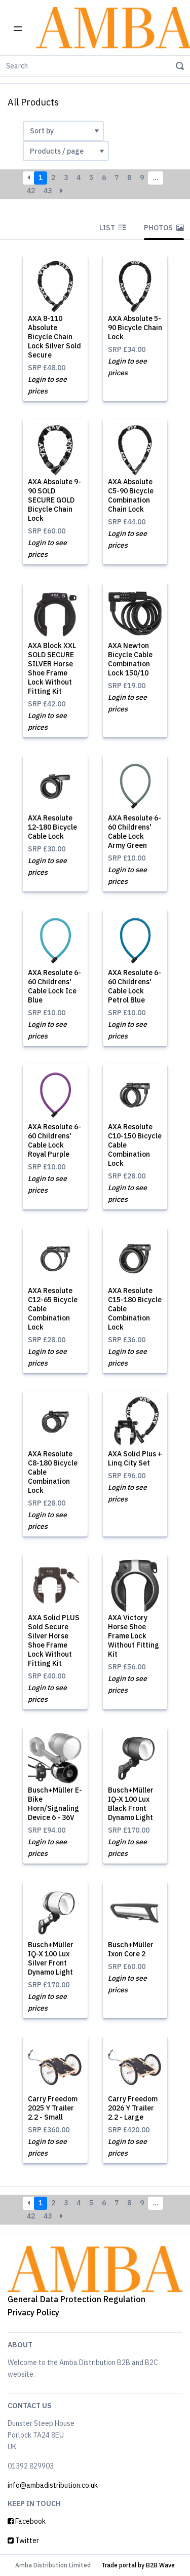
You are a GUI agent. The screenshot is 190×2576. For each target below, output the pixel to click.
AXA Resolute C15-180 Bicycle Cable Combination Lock (135, 1309)
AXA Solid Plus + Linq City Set (135, 1458)
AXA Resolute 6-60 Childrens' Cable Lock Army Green (134, 831)
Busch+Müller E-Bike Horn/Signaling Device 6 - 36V (55, 1803)
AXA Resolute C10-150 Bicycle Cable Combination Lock (135, 1145)
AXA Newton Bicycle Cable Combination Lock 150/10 (130, 659)
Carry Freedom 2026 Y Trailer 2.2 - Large (133, 2108)
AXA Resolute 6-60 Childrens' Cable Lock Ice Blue (54, 986)
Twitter (23, 2540)
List (112, 227)
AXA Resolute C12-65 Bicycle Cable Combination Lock (53, 1309)
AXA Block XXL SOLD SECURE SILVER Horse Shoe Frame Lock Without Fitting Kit (52, 668)
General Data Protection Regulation (76, 2299)
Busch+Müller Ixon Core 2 (131, 1949)
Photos (164, 227)
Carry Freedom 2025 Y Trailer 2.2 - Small (53, 2108)
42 (31, 190)
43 (48, 190)
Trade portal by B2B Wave (138, 2565)
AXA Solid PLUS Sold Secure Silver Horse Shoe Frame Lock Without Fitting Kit (54, 1640)
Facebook (27, 2521)
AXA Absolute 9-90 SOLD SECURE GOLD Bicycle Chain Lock (54, 500)
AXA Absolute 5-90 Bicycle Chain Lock (135, 327)
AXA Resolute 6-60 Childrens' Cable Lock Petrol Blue (134, 986)
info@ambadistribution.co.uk (53, 2485)
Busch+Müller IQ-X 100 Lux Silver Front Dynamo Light (50, 1958)
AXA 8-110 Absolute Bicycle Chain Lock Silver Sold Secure (54, 337)
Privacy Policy (33, 2312)
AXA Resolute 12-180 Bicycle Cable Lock (52, 827)
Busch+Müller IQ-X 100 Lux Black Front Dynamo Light (131, 1803)
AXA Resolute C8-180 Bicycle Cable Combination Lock (53, 1472)
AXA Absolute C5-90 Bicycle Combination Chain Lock (131, 495)
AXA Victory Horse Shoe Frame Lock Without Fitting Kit (133, 1636)
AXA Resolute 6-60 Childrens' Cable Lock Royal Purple (54, 1140)
